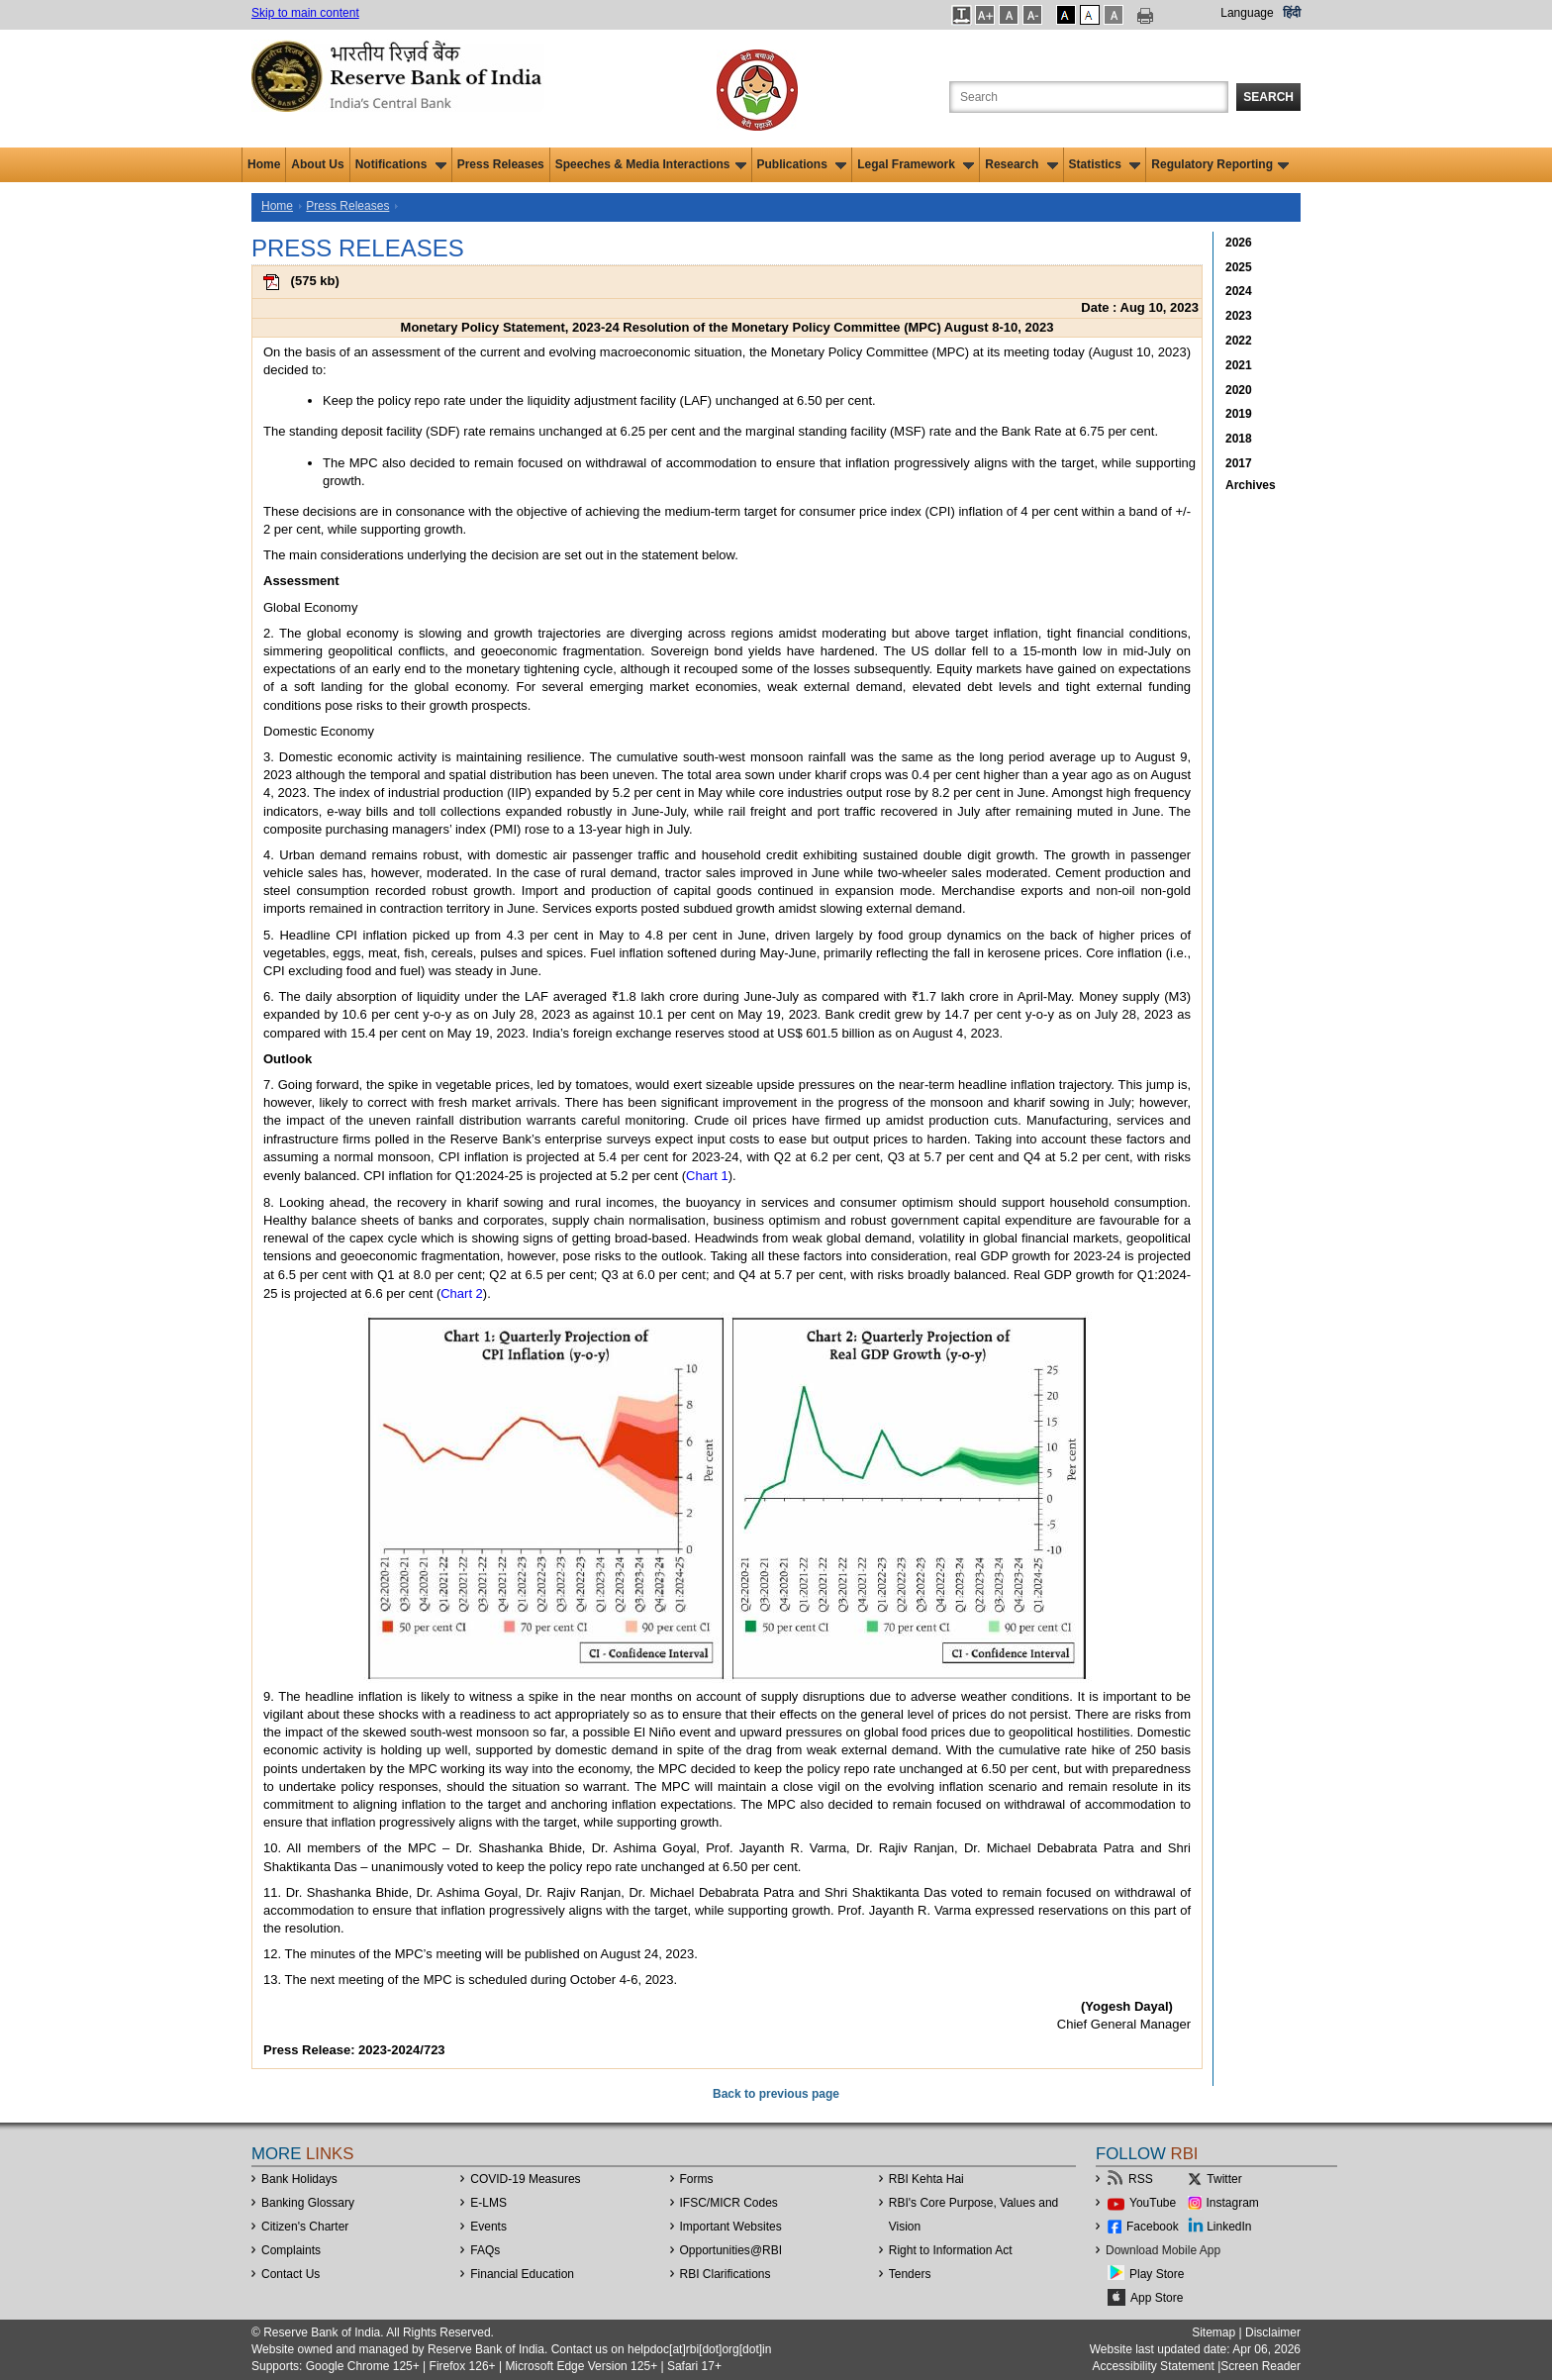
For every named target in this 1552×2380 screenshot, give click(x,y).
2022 (1238, 340)
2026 (1238, 242)
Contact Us (290, 2274)
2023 (1238, 316)
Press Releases (500, 164)
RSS (1140, 2179)
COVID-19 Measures (525, 2179)
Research (1021, 164)
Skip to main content (305, 13)
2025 (1238, 267)
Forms (697, 2179)
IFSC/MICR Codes (729, 2203)
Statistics (1105, 164)
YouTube (1152, 2203)
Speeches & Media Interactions (650, 164)
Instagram (1233, 2203)
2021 (1238, 365)
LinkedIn (1229, 2226)
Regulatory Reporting (1220, 164)
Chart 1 (707, 1175)
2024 (1238, 291)
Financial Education (522, 2274)
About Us (317, 164)
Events (488, 2226)
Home (263, 164)
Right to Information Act (951, 2250)
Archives (1250, 485)
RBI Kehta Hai (926, 2179)
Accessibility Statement (1152, 2366)
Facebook (1152, 2226)
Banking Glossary (307, 2203)
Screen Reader (1260, 2366)
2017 (1238, 463)
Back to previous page (776, 2094)
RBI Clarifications (725, 2274)
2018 (1238, 439)
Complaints (291, 2250)
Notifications (400, 164)
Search (1268, 97)
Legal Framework (915, 164)
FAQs (485, 2250)
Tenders (910, 2274)
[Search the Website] (1088, 97)
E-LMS (488, 2203)
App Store (1156, 2298)
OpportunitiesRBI (731, 2250)
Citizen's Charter (304, 2226)
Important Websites (731, 2226)
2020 (1238, 390)
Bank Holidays (299, 2179)
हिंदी (1292, 13)
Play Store (1156, 2274)
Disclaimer (1273, 2332)
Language (1246, 13)
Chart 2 (461, 1293)
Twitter (1224, 2179)
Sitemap (1213, 2332)
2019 (1238, 414)
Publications (802, 164)
